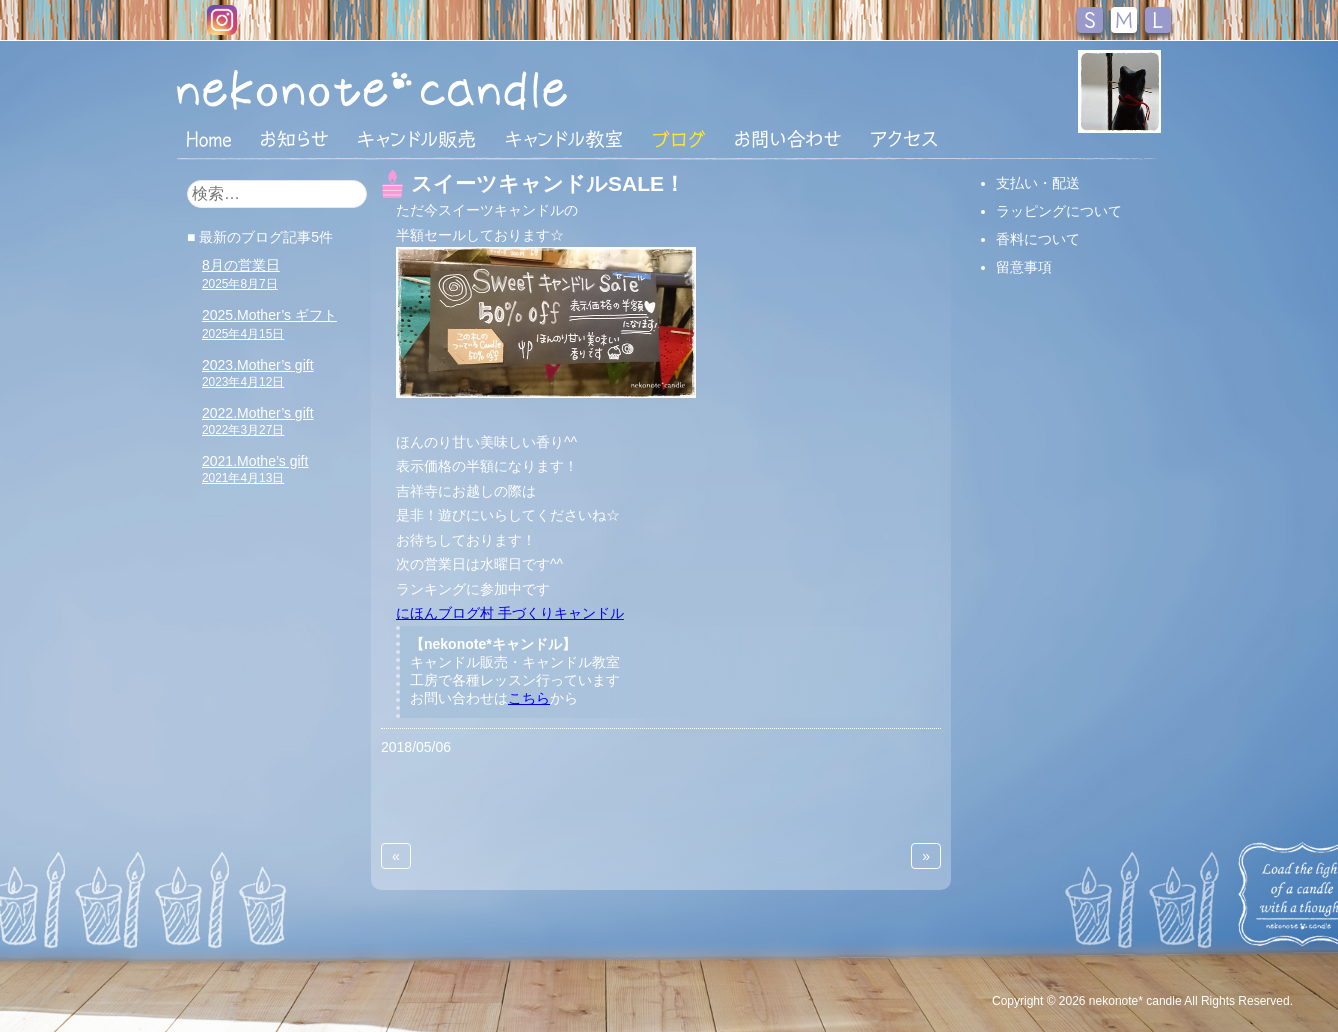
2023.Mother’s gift (258, 373)
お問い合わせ (788, 139)
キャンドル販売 (416, 139)
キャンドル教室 (564, 139)
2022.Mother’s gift (258, 421)
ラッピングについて (1059, 211)
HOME (209, 138)
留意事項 (1024, 267)
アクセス (904, 139)
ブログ (679, 139)
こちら (529, 698)
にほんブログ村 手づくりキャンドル (510, 613)
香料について (1038, 239)
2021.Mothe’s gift (255, 469)
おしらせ (294, 139)
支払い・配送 (1038, 183)
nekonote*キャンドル (433, 89)
